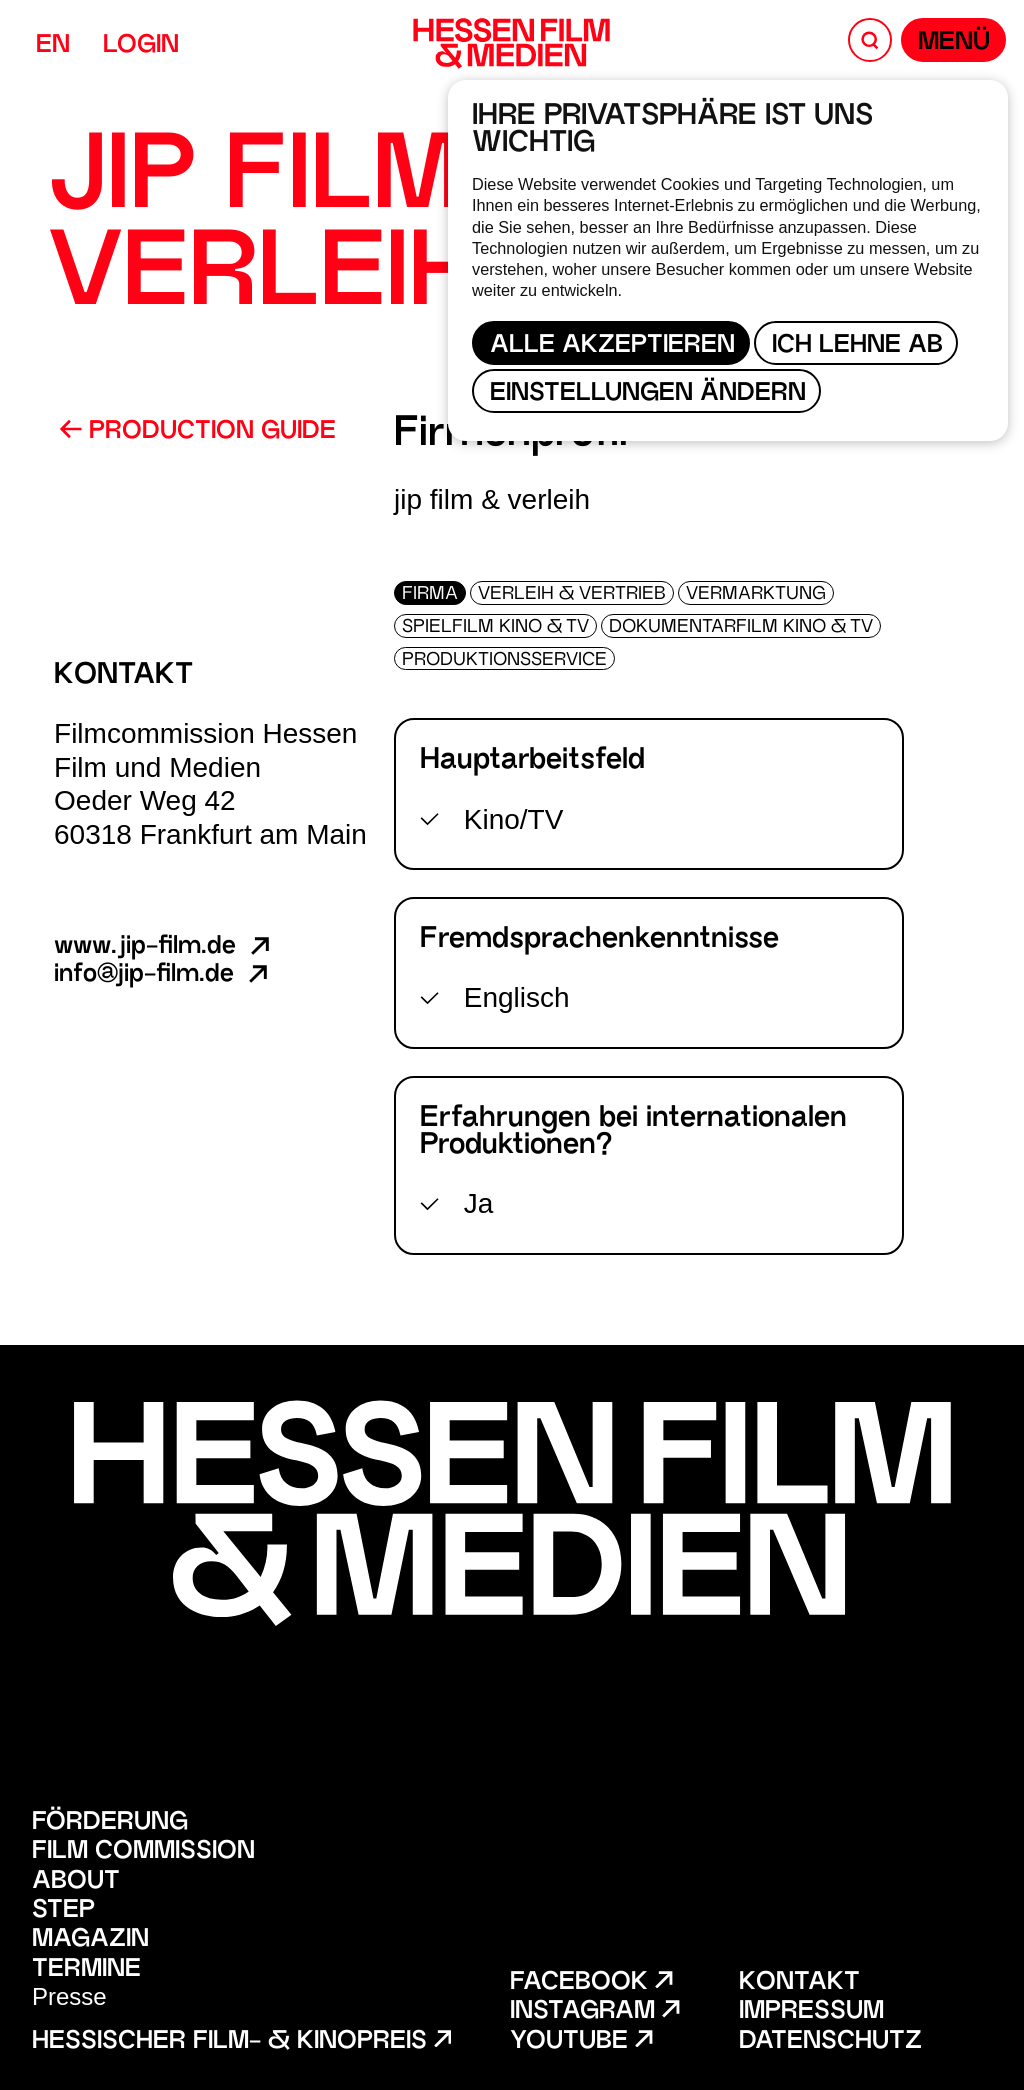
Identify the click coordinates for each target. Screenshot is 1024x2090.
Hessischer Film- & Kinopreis (241, 2042)
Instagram (594, 2012)
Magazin (90, 1940)
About (76, 1882)
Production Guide (197, 432)
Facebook (591, 1983)
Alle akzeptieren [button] (612, 346)
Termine (86, 1970)
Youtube (581, 2042)
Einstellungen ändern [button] (648, 394)
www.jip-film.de (164, 947)
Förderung (110, 1823)
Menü (954, 43)
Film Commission (143, 1852)
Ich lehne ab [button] (857, 346)
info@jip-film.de (163, 975)
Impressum (811, 2012)
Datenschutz (830, 2042)
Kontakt (799, 1983)
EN (53, 46)
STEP (63, 1911)
